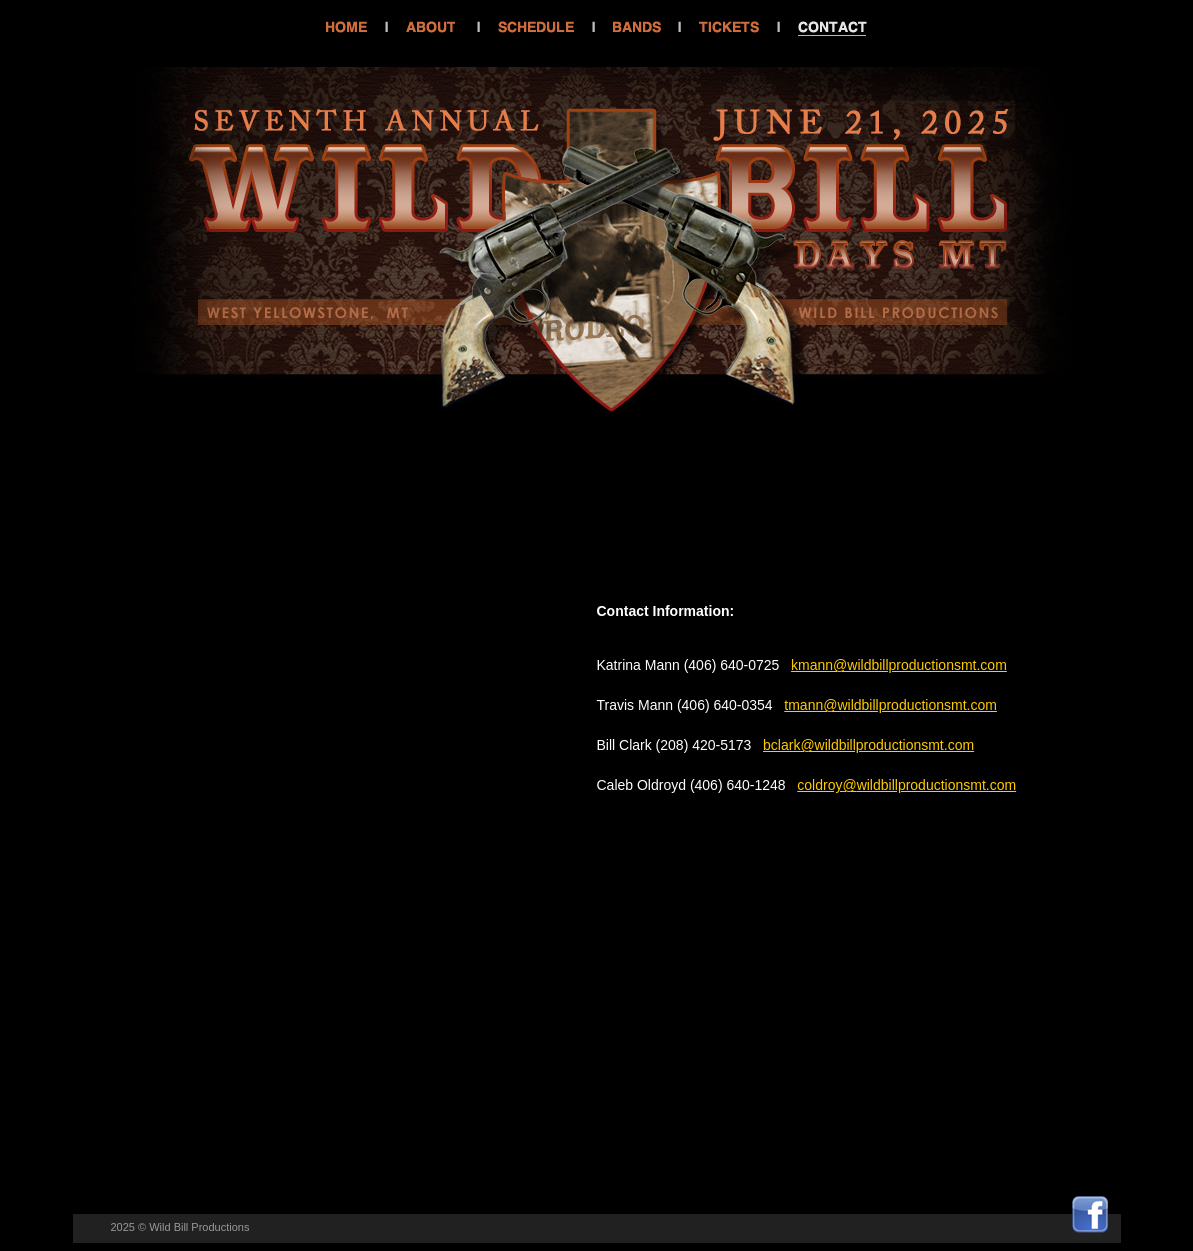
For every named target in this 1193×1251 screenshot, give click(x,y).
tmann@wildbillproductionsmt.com (890, 705)
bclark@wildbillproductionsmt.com (868, 745)
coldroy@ (826, 785)
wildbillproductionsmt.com (937, 785)
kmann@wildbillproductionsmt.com (899, 665)
